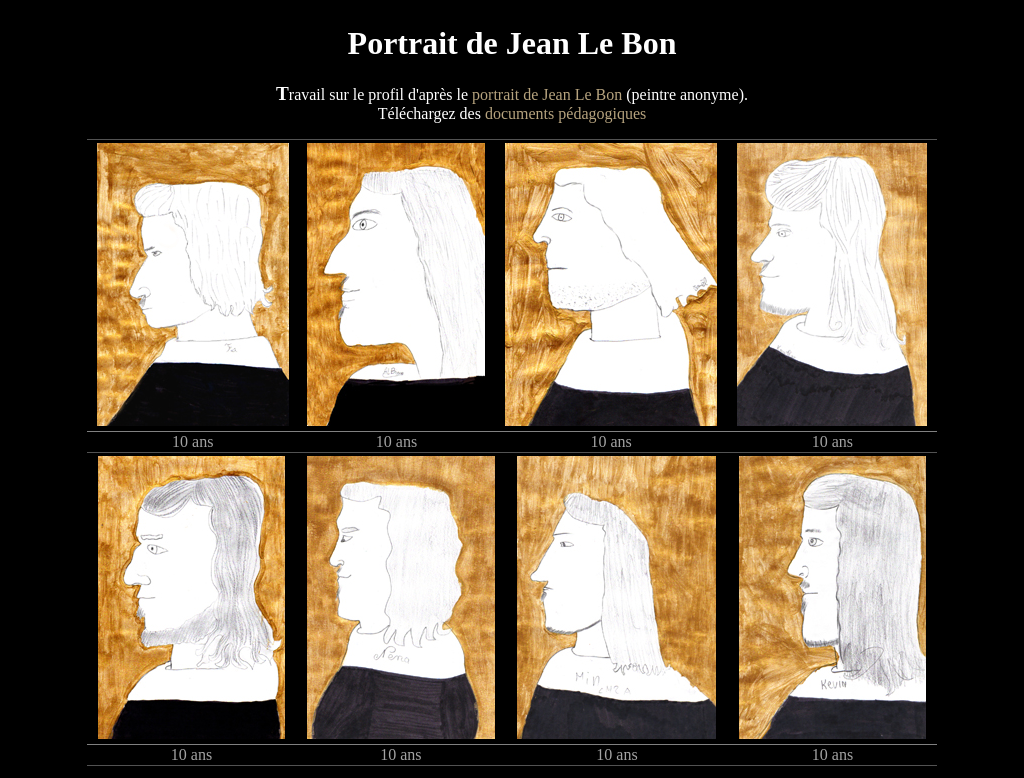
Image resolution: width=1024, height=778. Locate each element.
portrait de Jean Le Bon (547, 94)
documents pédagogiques (565, 113)
